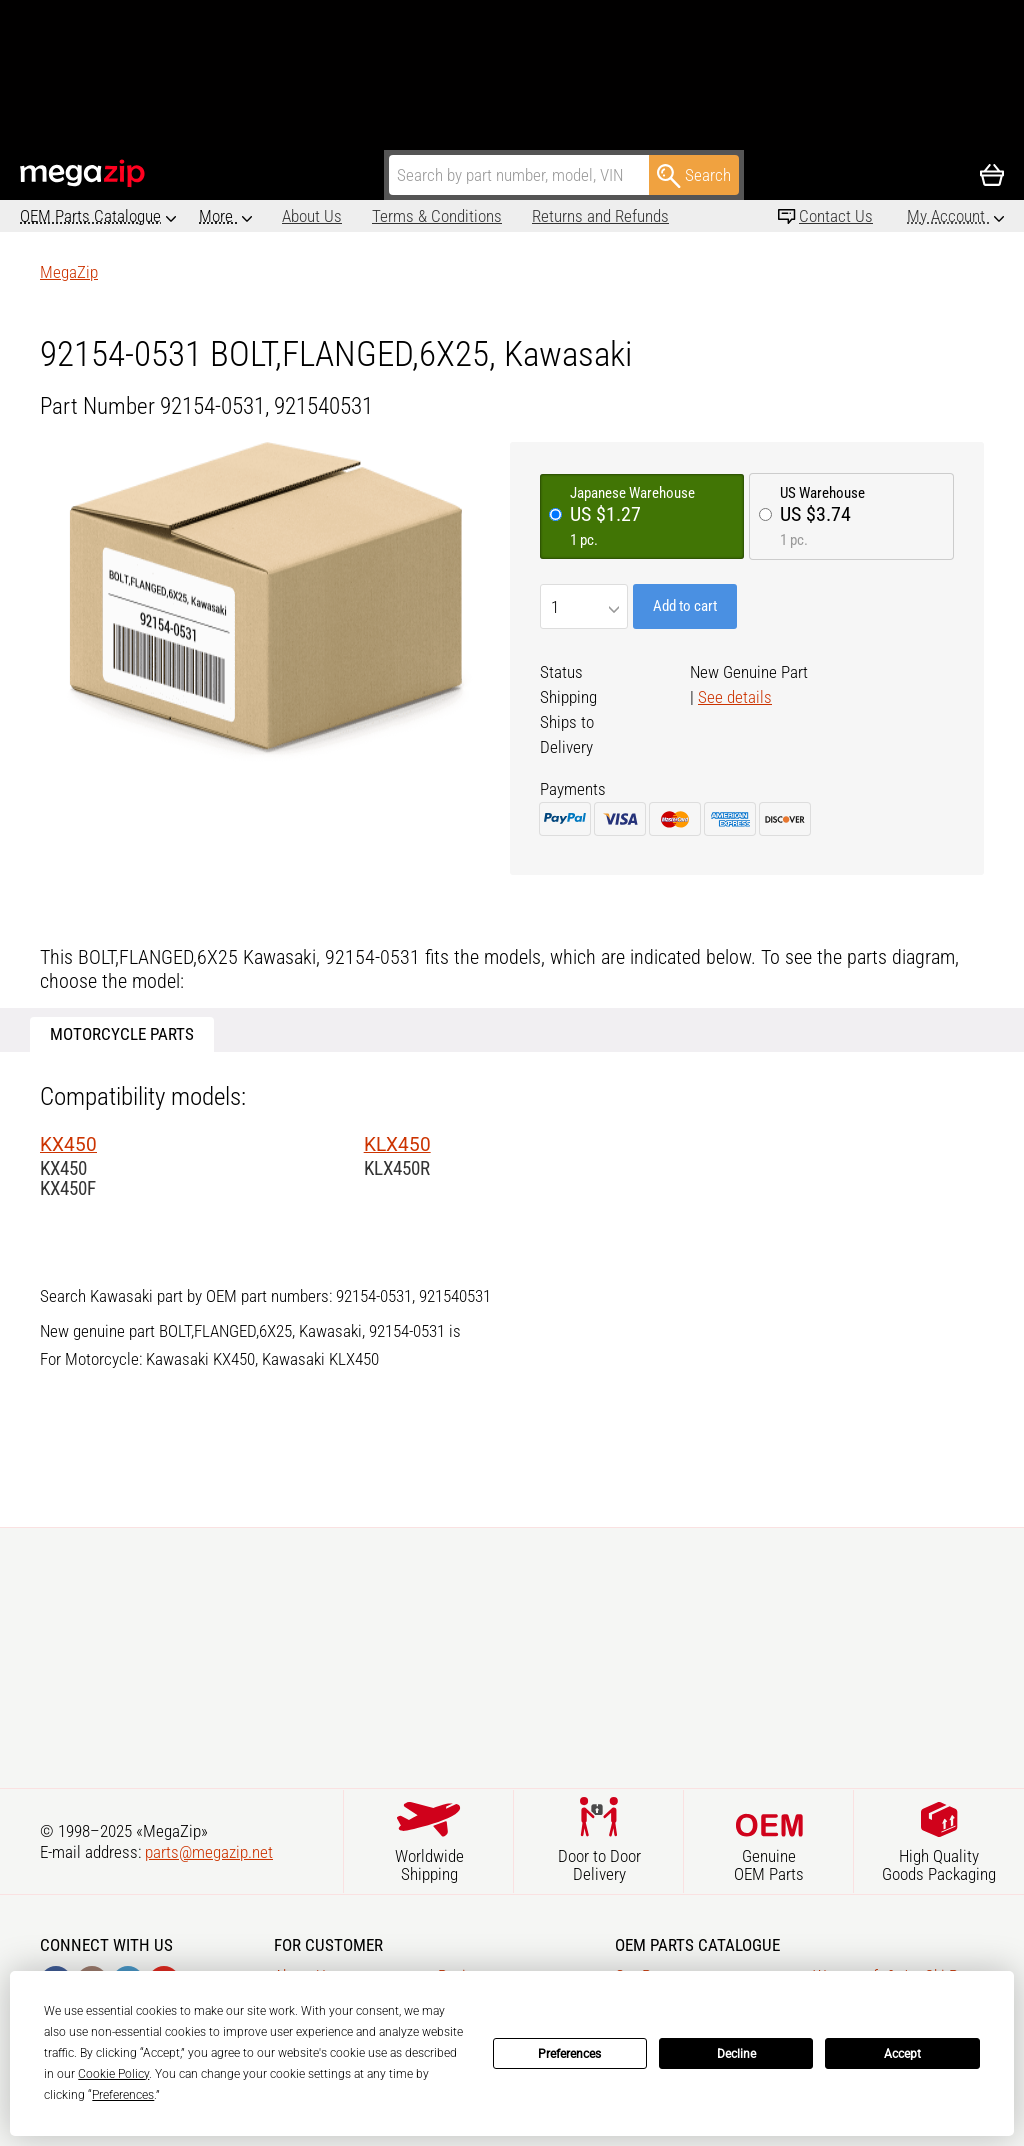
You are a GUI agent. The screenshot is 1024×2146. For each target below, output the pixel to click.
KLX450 (397, 1144)
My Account (948, 216)
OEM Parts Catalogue (90, 216)
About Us (229, 216)
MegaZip (83, 173)
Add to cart (685, 606)
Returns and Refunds (517, 216)
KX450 (68, 1144)
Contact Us (836, 216)
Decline (736, 2054)
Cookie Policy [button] (113, 2074)
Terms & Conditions (354, 216)
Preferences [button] (123, 2095)
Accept (902, 2054)
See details (735, 697)
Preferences (569, 2054)
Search (694, 176)
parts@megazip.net (209, 1852)
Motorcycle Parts (122, 1034)
